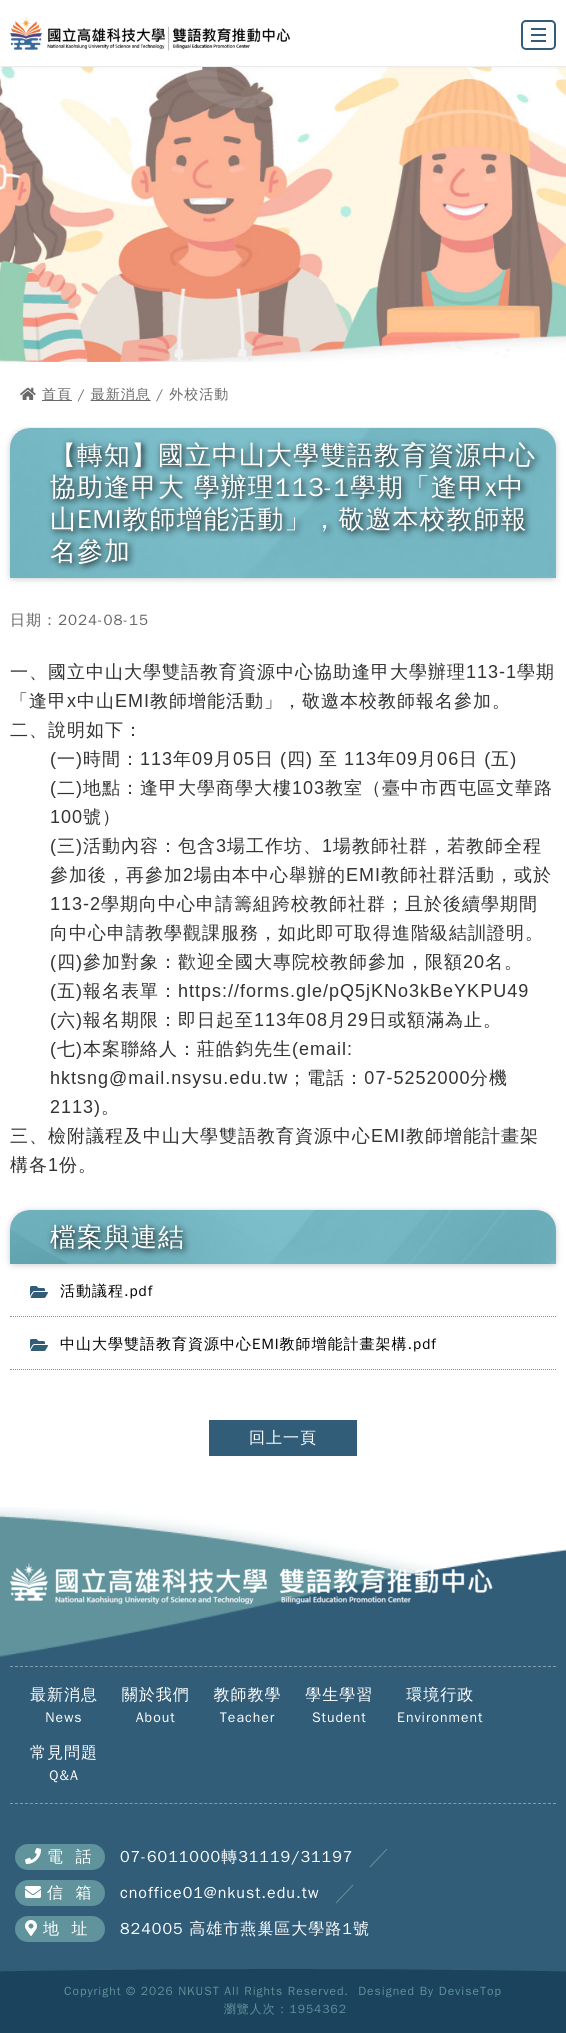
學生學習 (339, 1706)
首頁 (57, 394)
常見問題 (64, 1764)
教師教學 (248, 1706)
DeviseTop (470, 1991)
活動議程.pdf (106, 1291)
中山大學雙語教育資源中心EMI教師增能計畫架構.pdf (248, 1344)
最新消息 (121, 394)
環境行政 (440, 1706)
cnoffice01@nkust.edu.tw (219, 1893)
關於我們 (156, 1706)
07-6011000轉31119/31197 (236, 1857)
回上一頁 (283, 1438)
